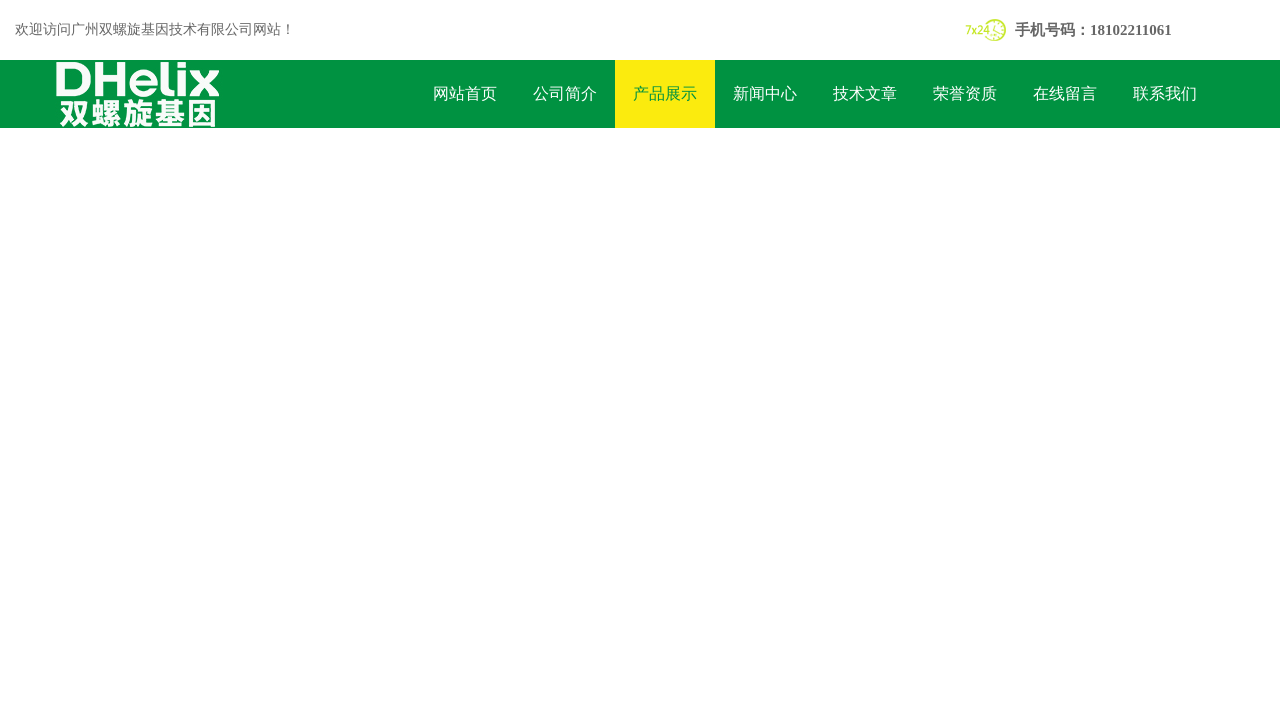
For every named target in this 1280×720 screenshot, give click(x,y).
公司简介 (565, 93)
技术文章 (865, 93)
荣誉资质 (965, 93)
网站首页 (465, 93)
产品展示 (665, 93)
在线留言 (1065, 93)
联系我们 (1165, 93)
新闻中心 (765, 93)
